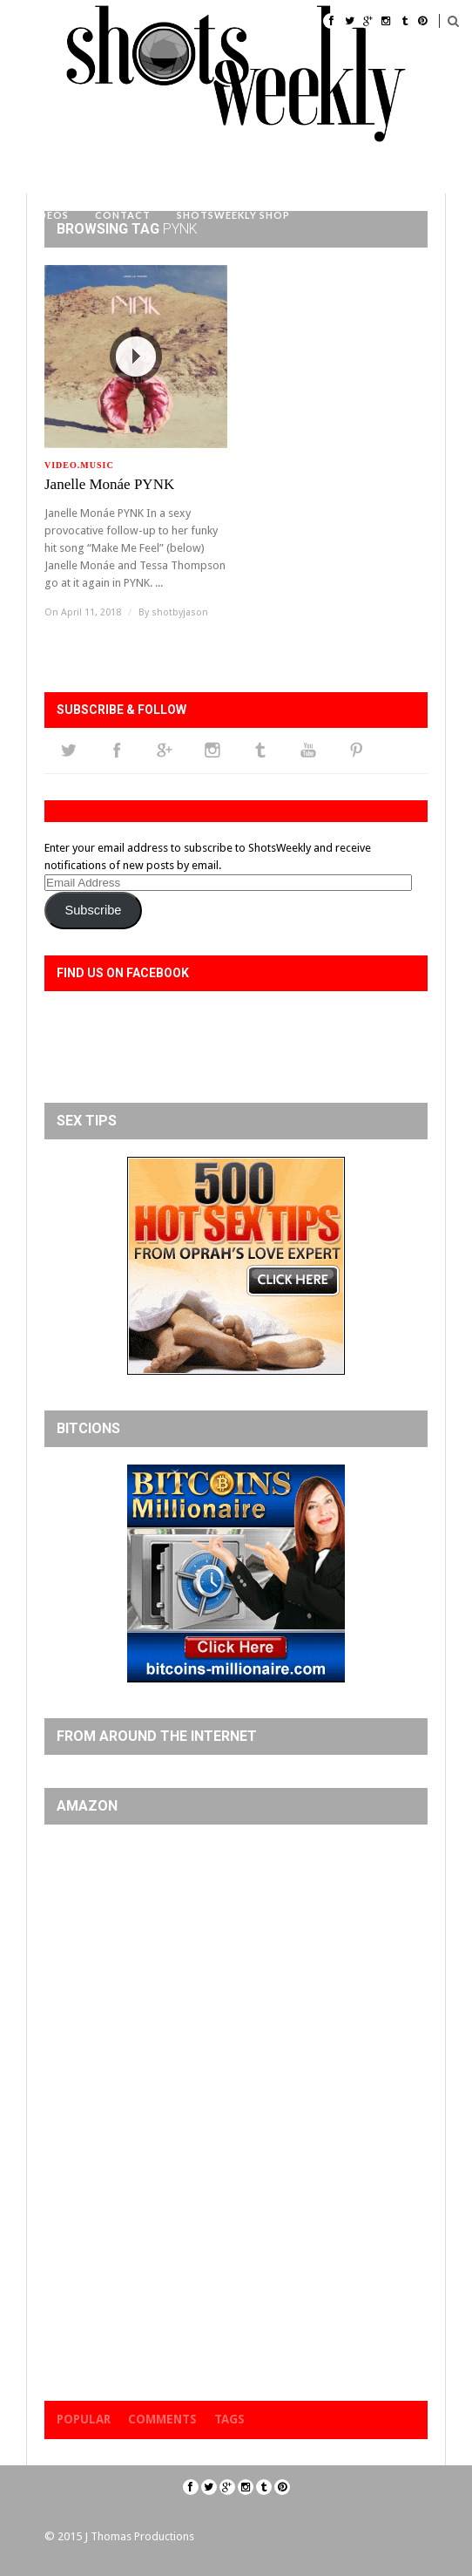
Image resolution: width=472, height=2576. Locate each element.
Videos (48, 215)
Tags (229, 2419)
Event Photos (319, 171)
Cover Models (143, 171)
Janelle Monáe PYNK (109, 484)
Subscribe (92, 910)
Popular (84, 2419)
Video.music (79, 465)
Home (57, 171)
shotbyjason (180, 612)
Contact (123, 215)
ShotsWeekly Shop (233, 215)
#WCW (231, 171)
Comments (162, 2419)
